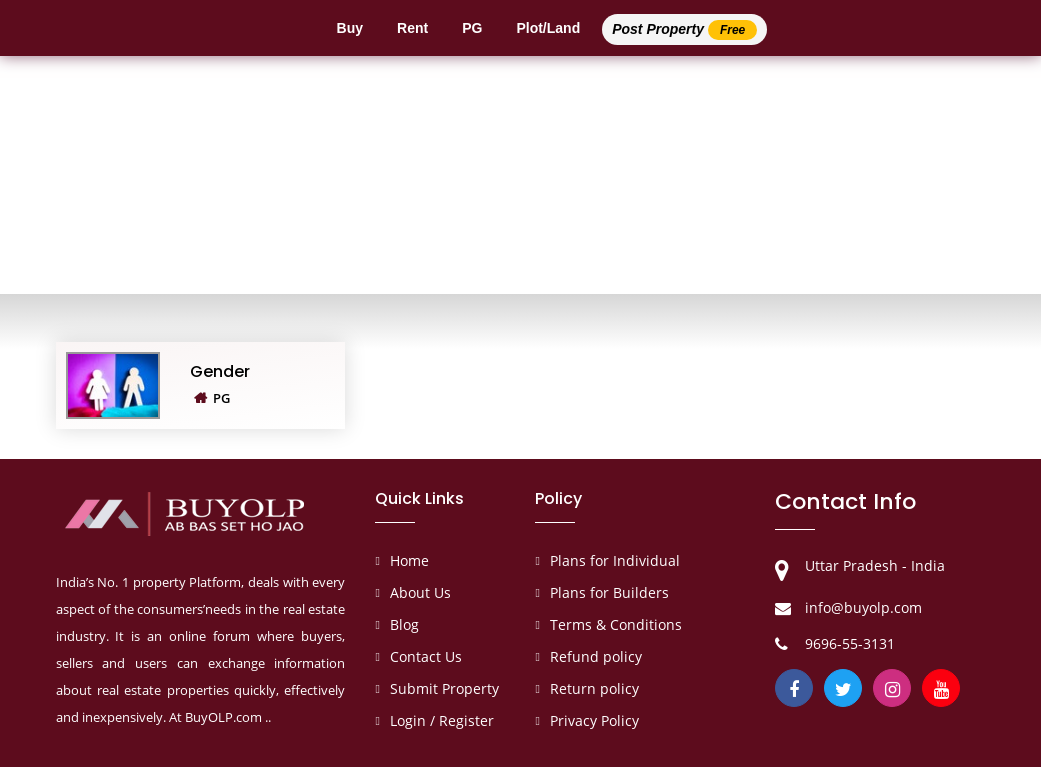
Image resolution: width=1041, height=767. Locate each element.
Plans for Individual (615, 560)
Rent (412, 28)
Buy (350, 28)
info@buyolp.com (863, 607)
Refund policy (596, 656)
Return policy (594, 688)
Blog (404, 624)
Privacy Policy (594, 720)
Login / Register (442, 720)
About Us (420, 592)
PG (472, 28)
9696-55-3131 (850, 643)
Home (409, 560)
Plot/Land (548, 28)
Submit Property (444, 688)
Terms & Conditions (616, 624)
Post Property (684, 30)
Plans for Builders (609, 592)
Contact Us (426, 656)
